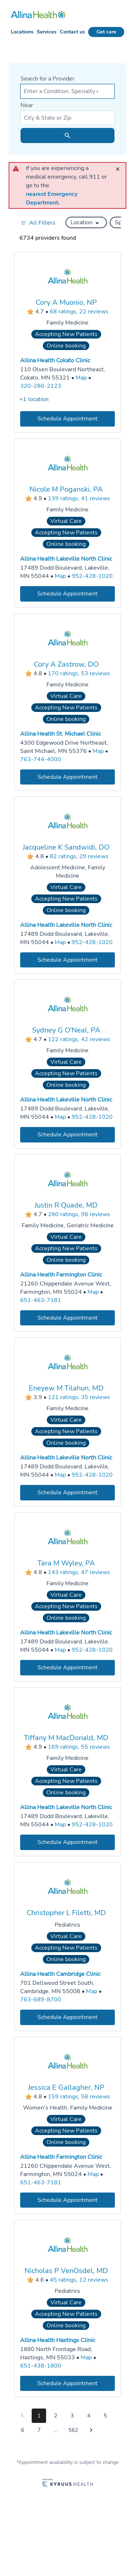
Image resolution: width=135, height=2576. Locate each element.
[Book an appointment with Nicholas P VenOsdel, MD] (67, 2383)
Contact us (72, 31)
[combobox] (67, 91)
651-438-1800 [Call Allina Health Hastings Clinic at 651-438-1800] (40, 2365)
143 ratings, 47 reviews (79, 1572)
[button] (86, 222)
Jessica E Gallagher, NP (66, 2087)
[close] (120, 166)
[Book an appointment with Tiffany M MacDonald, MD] (67, 1842)
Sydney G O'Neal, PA (66, 1030)
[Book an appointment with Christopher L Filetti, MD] (67, 2017)
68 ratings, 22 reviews (79, 312)
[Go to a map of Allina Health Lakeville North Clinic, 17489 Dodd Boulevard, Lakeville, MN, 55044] (60, 576)
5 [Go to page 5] (105, 2415)
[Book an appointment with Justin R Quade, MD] (67, 1317)
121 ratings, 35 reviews (79, 1398)
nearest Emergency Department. (52, 198)
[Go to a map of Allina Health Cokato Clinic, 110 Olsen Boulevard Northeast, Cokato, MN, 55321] (81, 378)
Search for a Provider (48, 79)
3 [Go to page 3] (72, 2415)
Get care (106, 31)
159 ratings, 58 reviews (79, 2097)
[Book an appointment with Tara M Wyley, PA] (67, 1667)
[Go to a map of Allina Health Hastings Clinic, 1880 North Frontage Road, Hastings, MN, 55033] (86, 2357)
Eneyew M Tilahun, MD (66, 1388)
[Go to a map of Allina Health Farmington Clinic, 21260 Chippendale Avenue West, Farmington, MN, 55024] (93, 1292)
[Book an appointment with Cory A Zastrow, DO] (67, 777)
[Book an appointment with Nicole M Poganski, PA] (67, 594)
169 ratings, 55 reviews (79, 1747)
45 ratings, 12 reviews (79, 2280)
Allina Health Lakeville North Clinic (66, 559)
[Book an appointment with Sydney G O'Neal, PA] (67, 1134)
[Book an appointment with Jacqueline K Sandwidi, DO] (67, 959)
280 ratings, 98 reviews (79, 1214)
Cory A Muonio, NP (66, 302)
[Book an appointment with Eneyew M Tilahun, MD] (67, 1492)
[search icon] (67, 135)
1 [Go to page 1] (39, 2415)
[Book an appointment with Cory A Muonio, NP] (67, 419)
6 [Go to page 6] (22, 2430)
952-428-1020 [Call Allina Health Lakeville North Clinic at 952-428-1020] (92, 576)
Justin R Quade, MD (66, 1205)
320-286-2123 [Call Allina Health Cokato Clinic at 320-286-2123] (40, 386)
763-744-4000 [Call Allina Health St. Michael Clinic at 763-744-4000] (40, 759)
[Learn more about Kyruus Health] (67, 2483)
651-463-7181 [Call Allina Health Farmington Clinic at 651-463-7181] (40, 1300)
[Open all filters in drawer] (38, 222)
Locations (22, 31)
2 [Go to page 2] (55, 2415)
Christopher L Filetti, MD (66, 1912)
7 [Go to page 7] (39, 2430)
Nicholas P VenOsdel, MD (66, 2270)
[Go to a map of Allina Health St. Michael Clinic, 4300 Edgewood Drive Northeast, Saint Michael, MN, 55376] (98, 751)
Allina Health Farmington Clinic (61, 1275)
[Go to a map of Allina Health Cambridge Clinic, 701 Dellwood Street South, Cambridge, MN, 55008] (91, 1991)
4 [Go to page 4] (88, 2415)
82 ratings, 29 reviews (79, 856)
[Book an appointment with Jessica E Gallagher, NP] (67, 2200)
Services (47, 31)
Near (27, 105)
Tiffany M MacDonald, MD (66, 1738)
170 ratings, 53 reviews (79, 673)
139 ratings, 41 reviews (79, 499)
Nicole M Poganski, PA (66, 489)
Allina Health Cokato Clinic (55, 360)
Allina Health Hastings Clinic (57, 2340)
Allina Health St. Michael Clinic (60, 734)
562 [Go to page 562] (73, 2430)
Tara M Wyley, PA (66, 1563)
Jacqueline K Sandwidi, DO (66, 847)
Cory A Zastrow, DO (66, 664)
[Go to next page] (91, 2430)
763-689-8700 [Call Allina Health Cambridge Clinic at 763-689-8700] (40, 1999)
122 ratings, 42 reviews (79, 1040)
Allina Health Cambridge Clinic (60, 1974)
